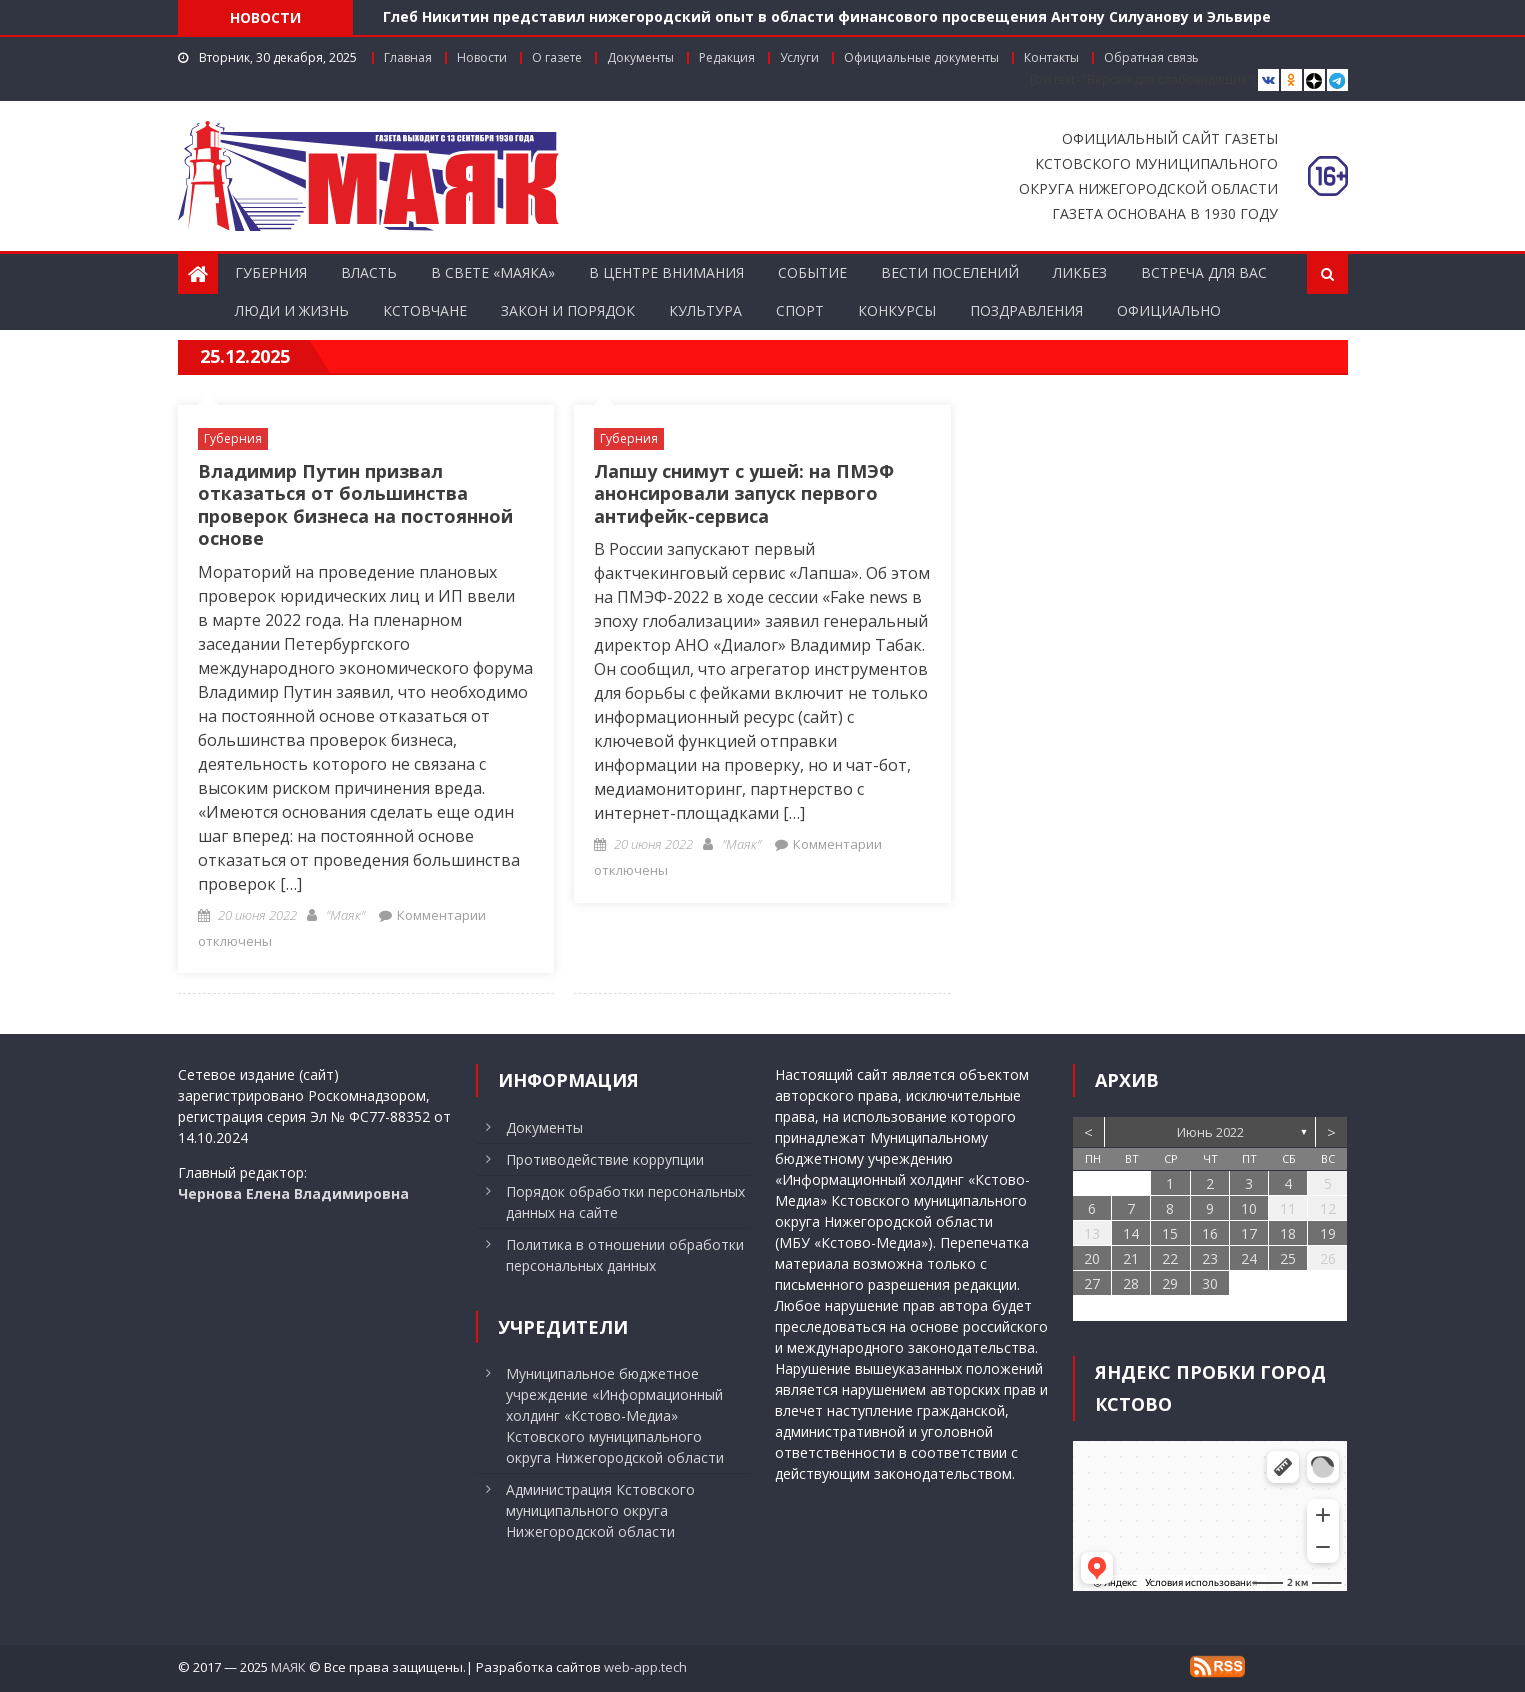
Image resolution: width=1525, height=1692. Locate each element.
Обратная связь (1151, 57)
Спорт (800, 310)
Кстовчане (425, 310)
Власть (369, 272)
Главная (408, 57)
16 (1210, 1233)
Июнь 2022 (1210, 1132)
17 (1249, 1233)
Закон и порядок (568, 310)
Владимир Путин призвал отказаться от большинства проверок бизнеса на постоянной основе (355, 505)
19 (1328, 1233)
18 (1288, 1233)
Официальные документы (921, 57)
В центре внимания (666, 272)
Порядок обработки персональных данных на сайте (625, 1202)
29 (1170, 1283)
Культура (705, 310)
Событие (812, 272)
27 (1092, 1283)
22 (1170, 1258)
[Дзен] (1314, 80)
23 (1210, 1258)
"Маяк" (345, 915)
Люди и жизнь (292, 310)
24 (1249, 1258)
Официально (1169, 310)
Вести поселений (950, 272)
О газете (557, 57)
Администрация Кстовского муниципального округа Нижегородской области (600, 1510)
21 (1131, 1258)
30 (1210, 1283)
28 (1131, 1283)
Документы (640, 57)
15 (1170, 1233)
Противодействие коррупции (605, 1159)
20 (1092, 1258)
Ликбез (1080, 272)
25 (1288, 1258)
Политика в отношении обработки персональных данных (625, 1255)
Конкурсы (897, 310)
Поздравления (1026, 310)
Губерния (271, 272)
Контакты (1051, 57)
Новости (482, 57)
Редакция (727, 57)
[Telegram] (1337, 80)
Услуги (799, 57)
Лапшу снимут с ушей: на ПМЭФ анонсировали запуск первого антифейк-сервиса (744, 493)
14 (1131, 1233)
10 (1249, 1208)
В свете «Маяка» (493, 272)
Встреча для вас (1204, 272)
